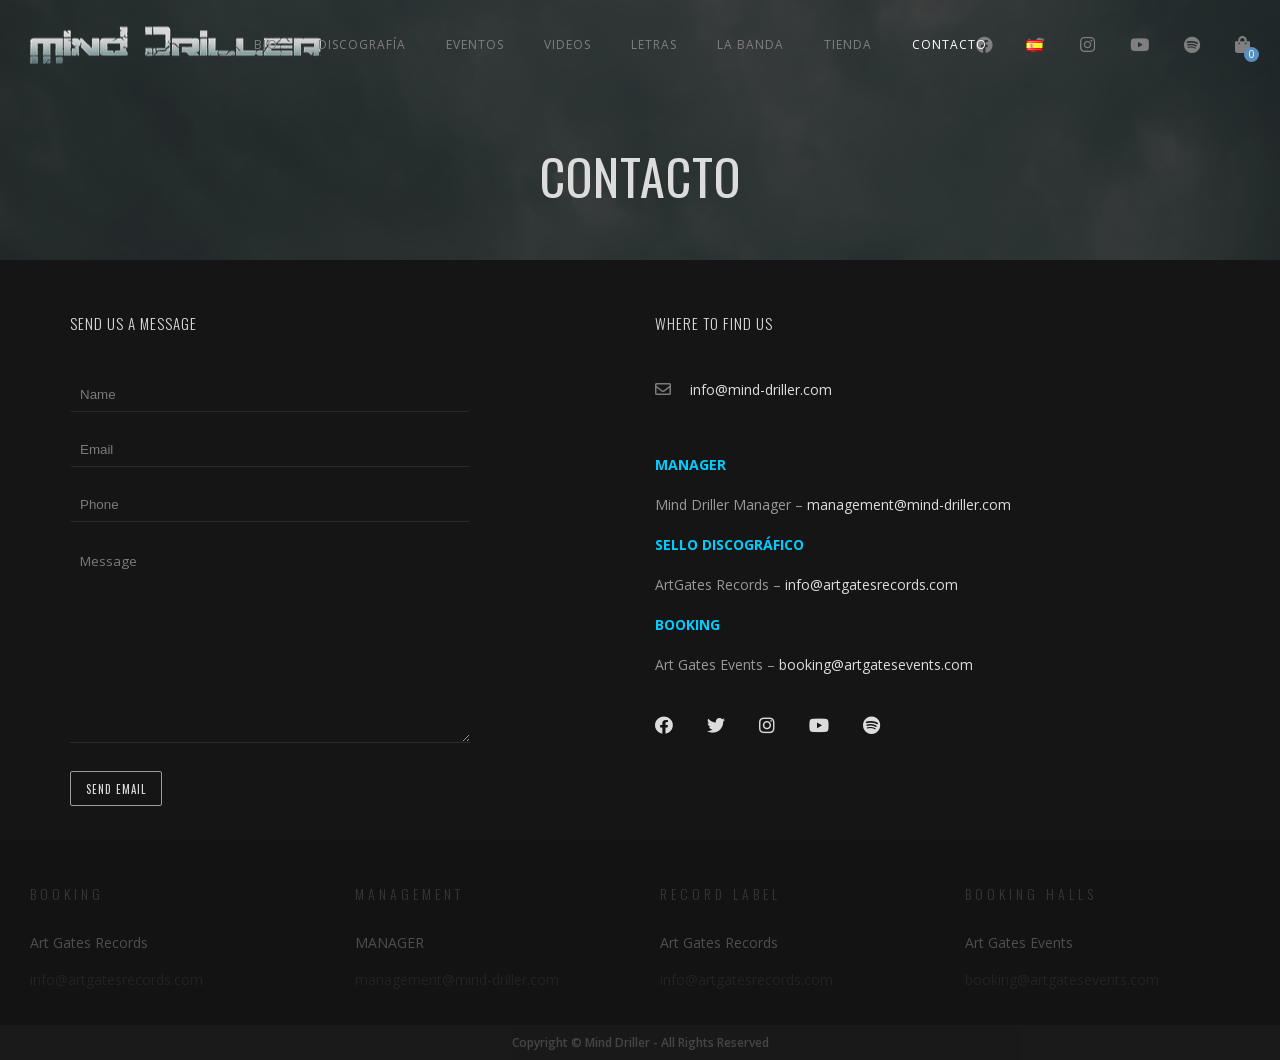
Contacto (949, 44)
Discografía (362, 44)
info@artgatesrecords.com (873, 584)
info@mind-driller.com (761, 389)
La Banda (750, 44)
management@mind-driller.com (909, 504)
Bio (266, 44)
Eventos (475, 44)
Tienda (848, 44)
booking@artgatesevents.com (876, 664)
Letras (654, 44)
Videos (567, 44)
